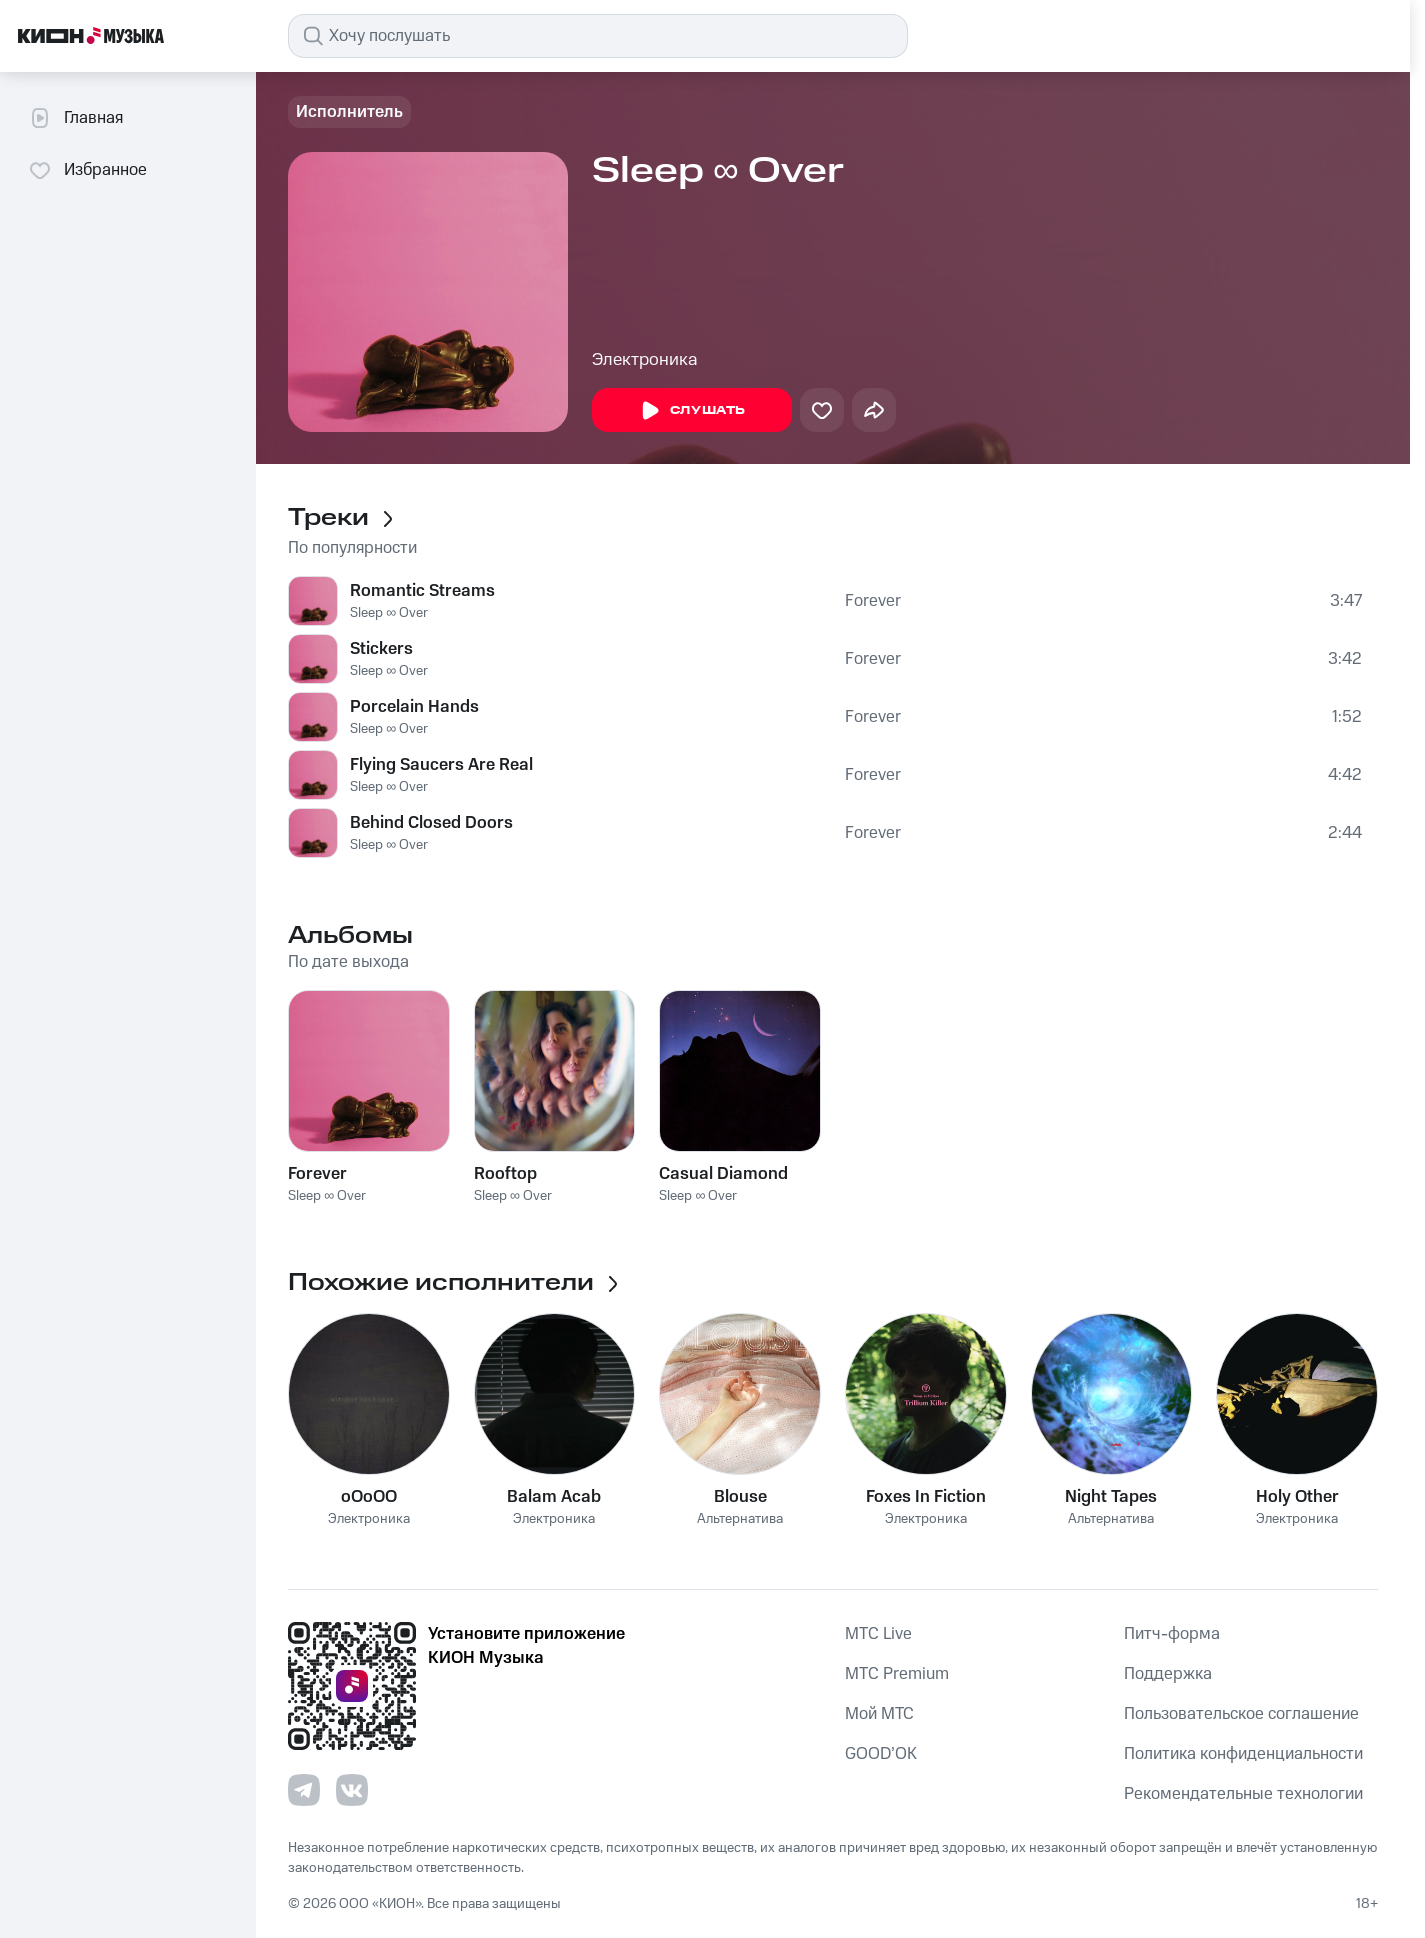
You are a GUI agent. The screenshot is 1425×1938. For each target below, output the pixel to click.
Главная (75, 118)
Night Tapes (1111, 1497)
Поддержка (1168, 1674)
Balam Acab (554, 1497)
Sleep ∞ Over (389, 613)
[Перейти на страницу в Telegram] (304, 1790)
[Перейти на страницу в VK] (352, 1790)
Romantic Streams (422, 591)
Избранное (87, 170)
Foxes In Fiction (926, 1497)
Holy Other (1297, 1497)
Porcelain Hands (414, 707)
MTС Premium (897, 1674)
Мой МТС (879, 1714)
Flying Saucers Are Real (441, 765)
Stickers (381, 649)
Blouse (740, 1497)
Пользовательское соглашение (1241, 1714)
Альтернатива (740, 1519)
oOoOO (369, 1497)
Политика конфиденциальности (1243, 1754)
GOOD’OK (881, 1754)
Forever (873, 601)
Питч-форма (1172, 1634)
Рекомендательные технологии (1243, 1794)
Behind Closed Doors (431, 823)
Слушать (692, 411)
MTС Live (878, 1634)
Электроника (645, 360)
